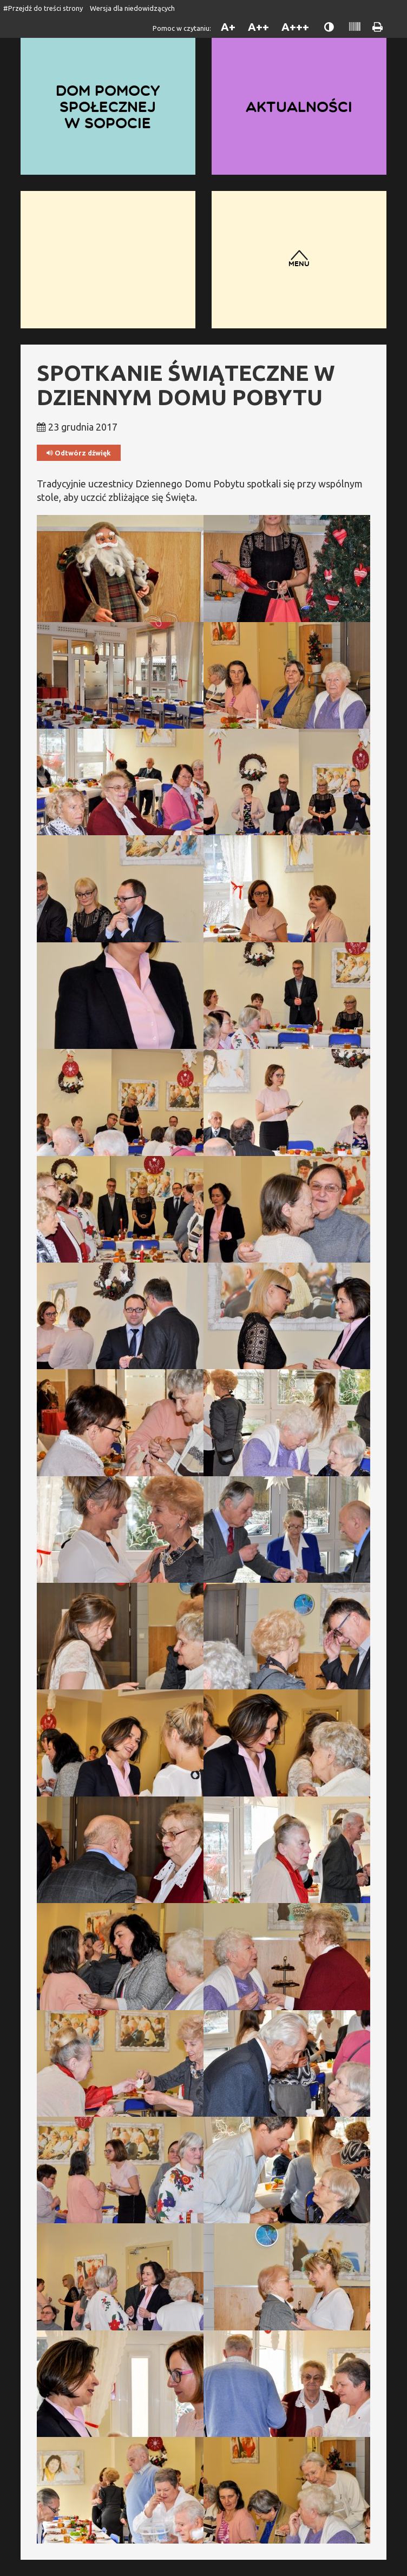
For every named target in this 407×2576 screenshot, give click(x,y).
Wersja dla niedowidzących (132, 8)
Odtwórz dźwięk (79, 453)
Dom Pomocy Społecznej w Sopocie (108, 106)
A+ (228, 27)
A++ (258, 27)
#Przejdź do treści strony (43, 8)
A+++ (295, 27)
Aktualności (299, 106)
